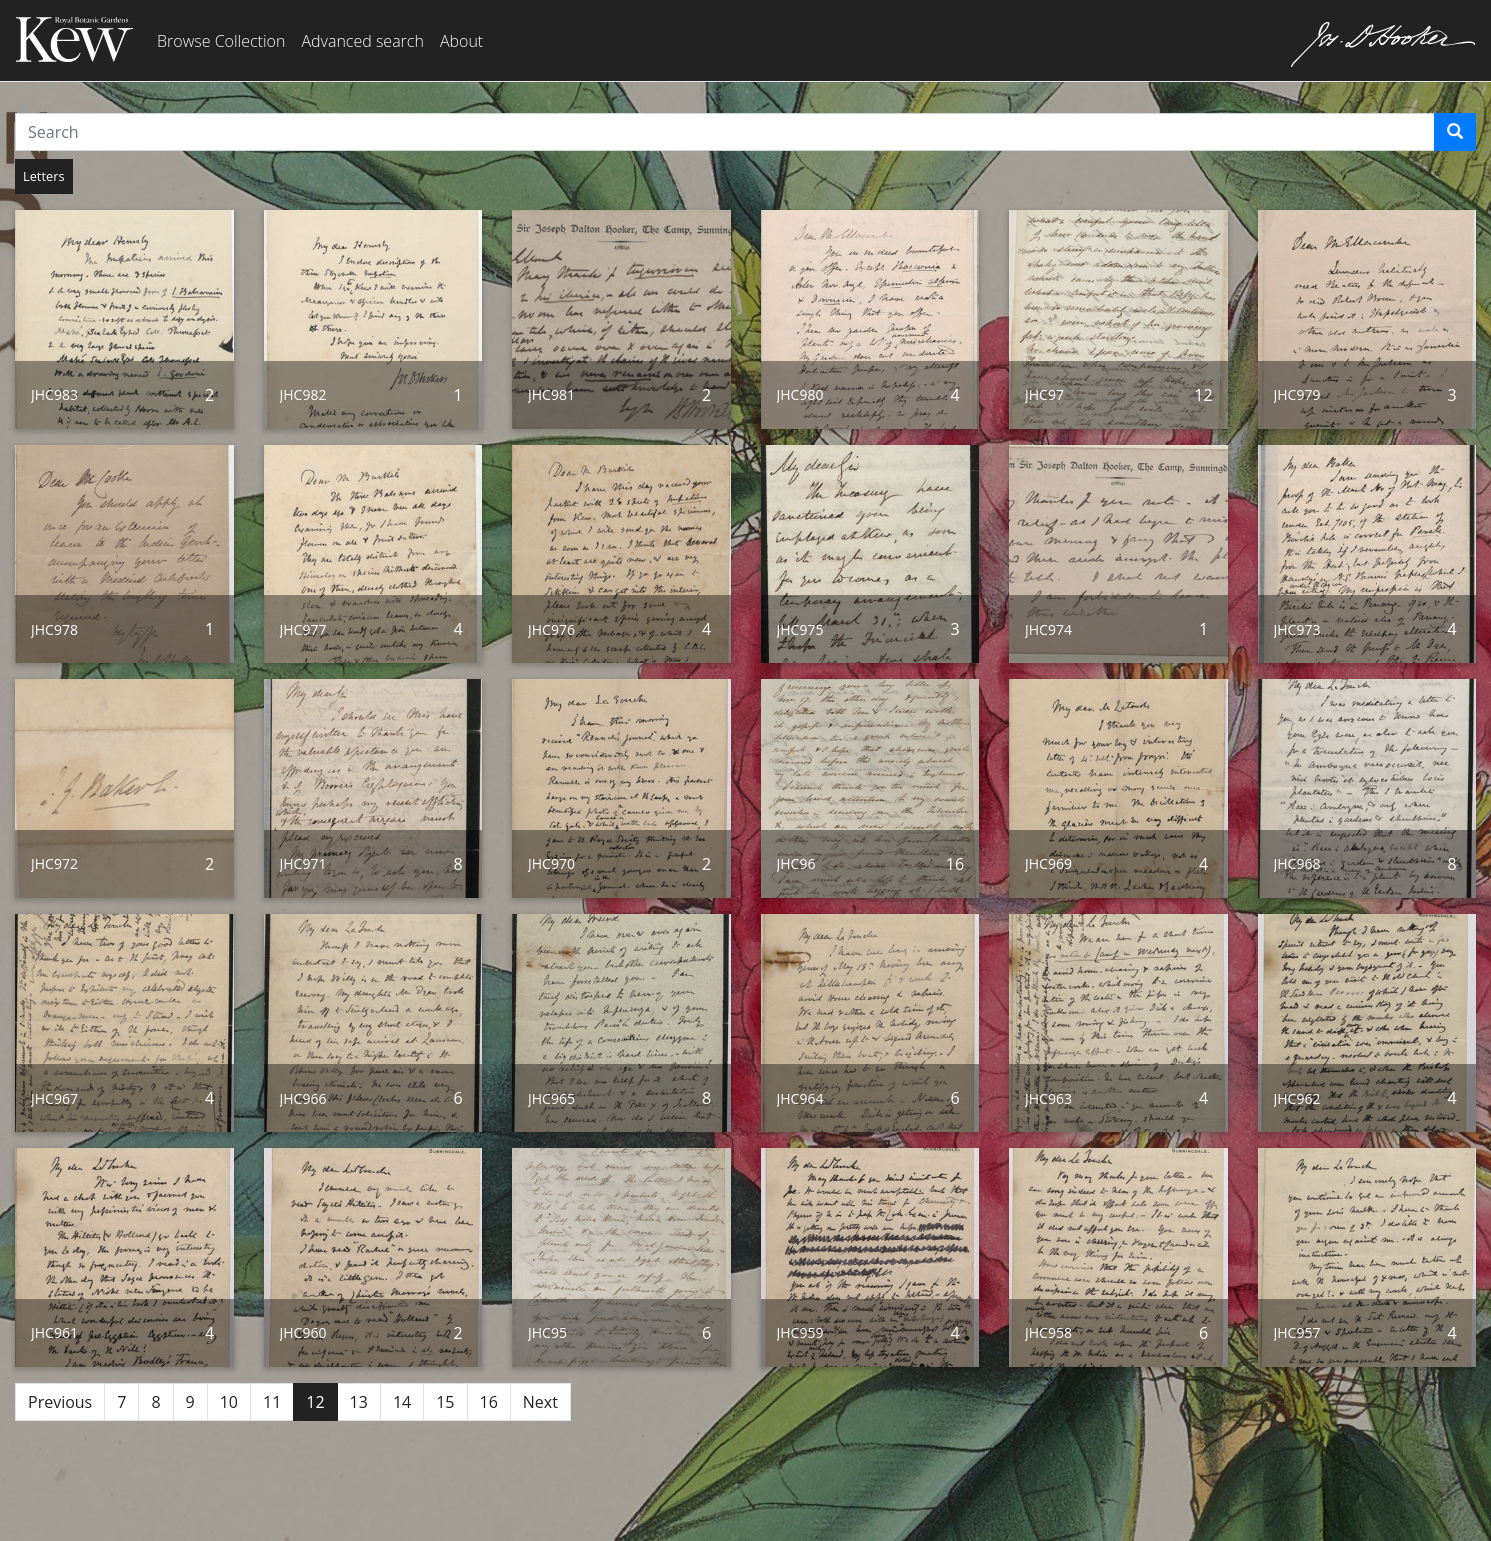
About (461, 41)
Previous (60, 1402)
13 (359, 1402)
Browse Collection (221, 41)
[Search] (1455, 132)
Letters (44, 176)
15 (445, 1402)
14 (402, 1402)
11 (272, 1402)
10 (229, 1402)
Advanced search (362, 41)
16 (489, 1402)
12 (315, 1402)
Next (540, 1402)
